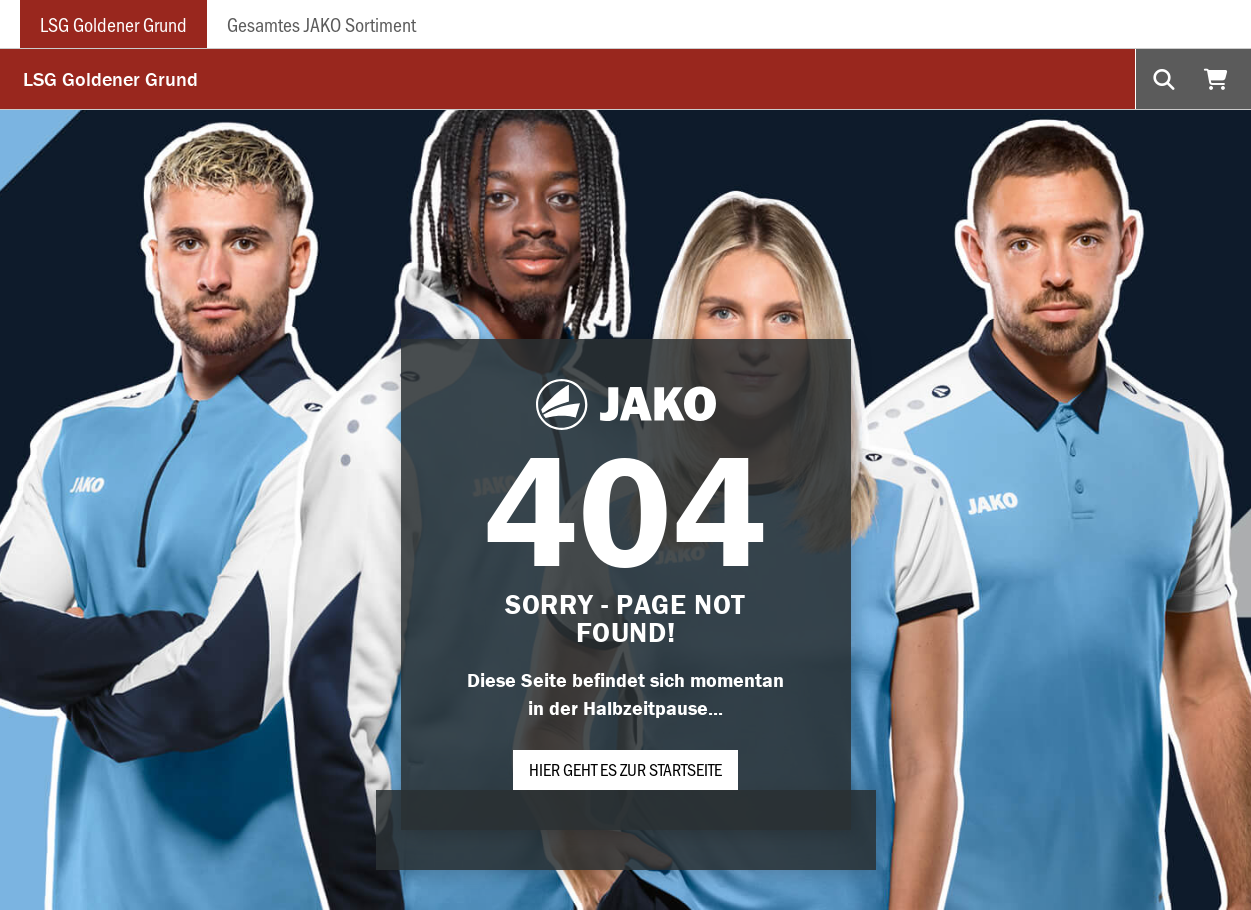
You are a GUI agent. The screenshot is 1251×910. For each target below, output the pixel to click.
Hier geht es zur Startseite (625, 769)
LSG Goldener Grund (113, 24)
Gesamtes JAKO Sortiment (321, 24)
